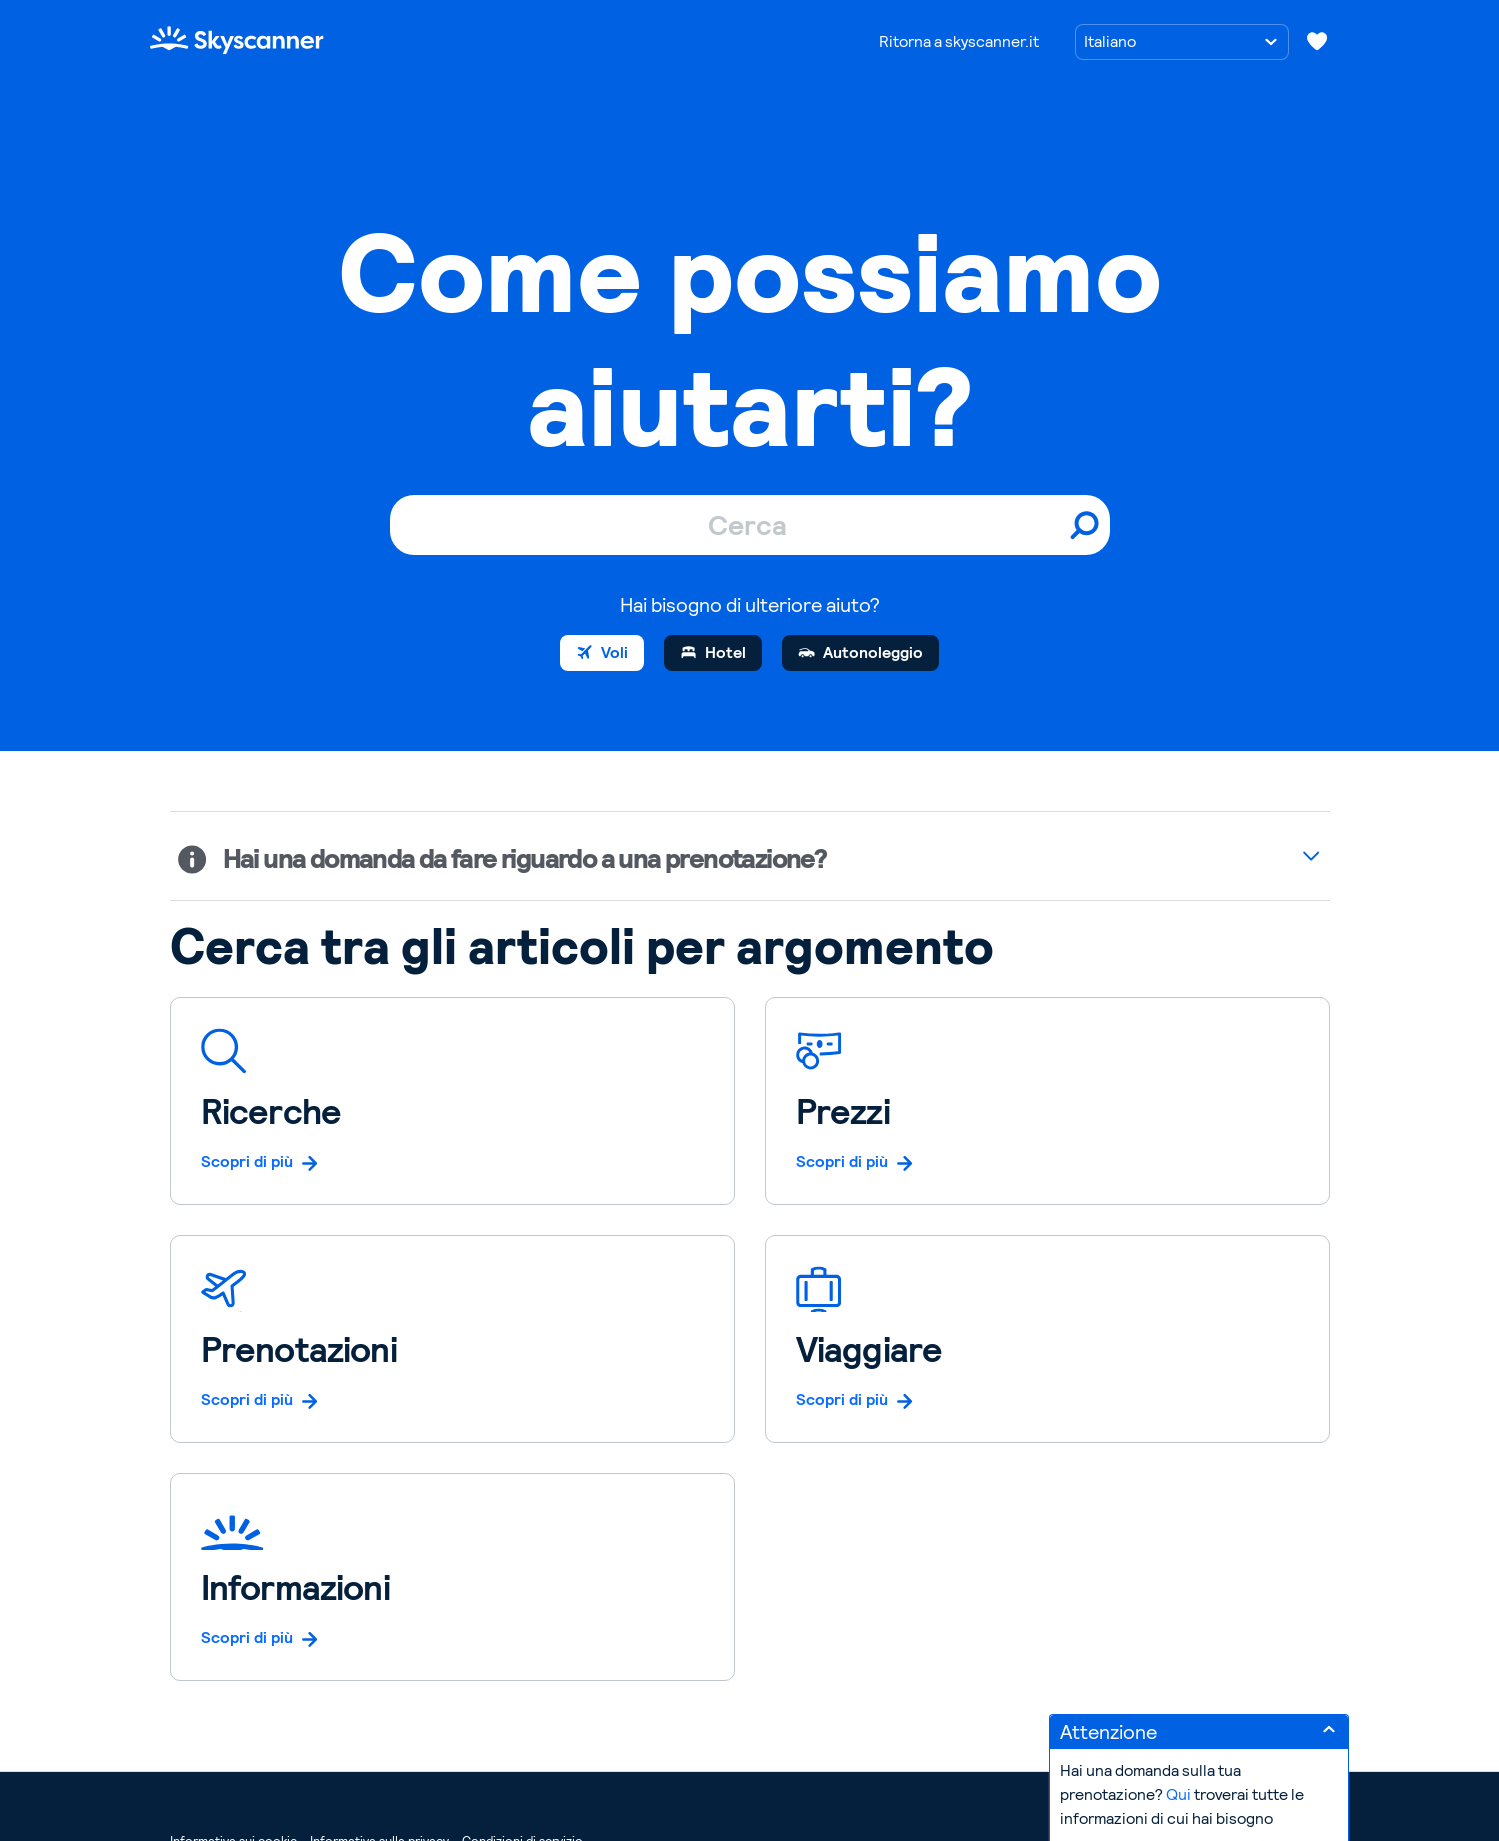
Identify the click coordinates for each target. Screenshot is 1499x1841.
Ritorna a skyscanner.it (959, 41)
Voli (614, 652)
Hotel (725, 652)
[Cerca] (750, 525)
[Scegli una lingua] (1182, 42)
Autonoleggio (873, 652)
